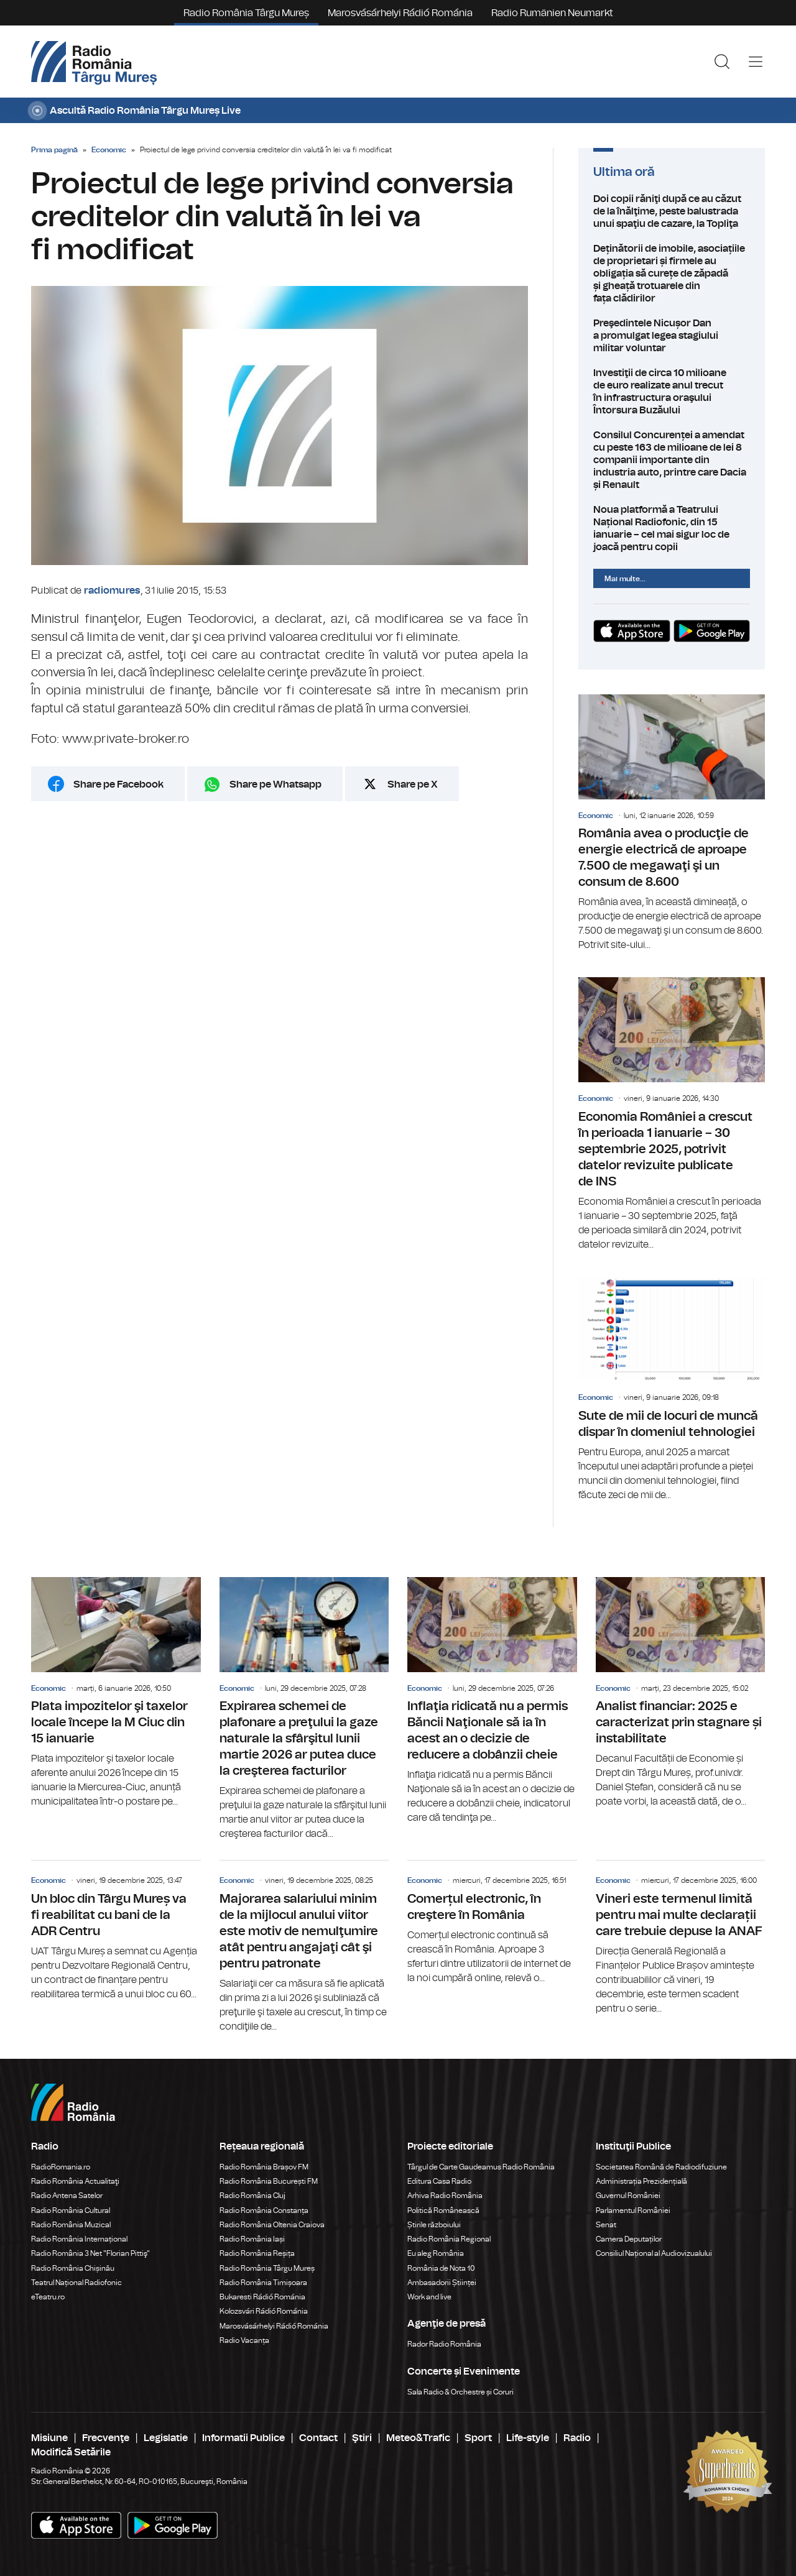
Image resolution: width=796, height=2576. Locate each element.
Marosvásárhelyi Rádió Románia (400, 13)
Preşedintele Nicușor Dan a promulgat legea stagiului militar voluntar (671, 336)
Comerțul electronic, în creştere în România (492, 1923)
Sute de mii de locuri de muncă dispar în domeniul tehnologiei (671, 1389)
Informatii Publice (243, 2438)
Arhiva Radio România (445, 2195)
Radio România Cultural (70, 2210)
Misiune (49, 2438)
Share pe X (412, 784)
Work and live (429, 2297)
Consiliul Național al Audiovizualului (654, 2253)
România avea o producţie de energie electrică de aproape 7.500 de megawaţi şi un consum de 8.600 (671, 823)
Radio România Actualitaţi (75, 2181)
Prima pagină (54, 150)
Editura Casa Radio (439, 2181)
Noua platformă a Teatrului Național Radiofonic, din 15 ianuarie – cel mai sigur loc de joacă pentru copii (671, 528)
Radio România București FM (269, 2181)
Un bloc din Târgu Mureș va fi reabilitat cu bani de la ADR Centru (116, 1931)
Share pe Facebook (118, 784)
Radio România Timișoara (263, 2282)
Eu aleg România (435, 2253)
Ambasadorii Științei (441, 2282)
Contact (318, 2438)
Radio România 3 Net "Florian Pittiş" (90, 2253)
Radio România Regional (449, 2239)
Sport (478, 2438)
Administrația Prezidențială (641, 2181)
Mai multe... (625, 578)
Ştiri (362, 2438)
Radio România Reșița (257, 2253)
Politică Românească (443, 2210)
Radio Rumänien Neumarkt (552, 13)
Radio (577, 2438)
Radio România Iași (252, 2239)
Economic (108, 150)
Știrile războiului (434, 2225)
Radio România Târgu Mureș (246, 13)
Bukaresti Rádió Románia (262, 2297)
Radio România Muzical (71, 2225)
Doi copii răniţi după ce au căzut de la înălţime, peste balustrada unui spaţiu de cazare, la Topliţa (671, 211)
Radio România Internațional (79, 2239)
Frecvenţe (105, 2438)
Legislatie (166, 2438)
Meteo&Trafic (418, 2438)
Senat (606, 2225)
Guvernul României (628, 2195)
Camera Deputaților (629, 2239)
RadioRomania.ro (60, 2167)
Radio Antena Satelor (67, 2195)
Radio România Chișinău (72, 2268)
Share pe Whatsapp (275, 784)
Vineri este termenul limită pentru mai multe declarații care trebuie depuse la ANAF (681, 1938)
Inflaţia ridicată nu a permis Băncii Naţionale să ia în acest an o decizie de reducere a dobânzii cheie (492, 1701)
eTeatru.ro (48, 2297)
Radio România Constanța (264, 2210)
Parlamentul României (633, 2210)
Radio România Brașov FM (264, 2167)
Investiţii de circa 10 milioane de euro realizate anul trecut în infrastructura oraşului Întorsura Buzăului (671, 392)
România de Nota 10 (441, 2268)
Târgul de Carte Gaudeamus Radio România (481, 2167)
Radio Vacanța (244, 2340)
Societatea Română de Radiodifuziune (661, 2167)
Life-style (527, 2438)
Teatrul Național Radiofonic (76, 2282)
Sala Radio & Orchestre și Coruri (460, 2392)
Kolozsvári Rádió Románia (264, 2311)
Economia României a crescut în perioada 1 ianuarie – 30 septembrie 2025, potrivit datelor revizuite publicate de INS (671, 1114)
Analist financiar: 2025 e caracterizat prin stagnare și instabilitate (681, 1693)
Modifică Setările (71, 2452)
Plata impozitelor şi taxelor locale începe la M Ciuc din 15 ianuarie (116, 1693)
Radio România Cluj (252, 2195)
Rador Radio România (444, 2344)
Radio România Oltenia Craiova (272, 2225)
